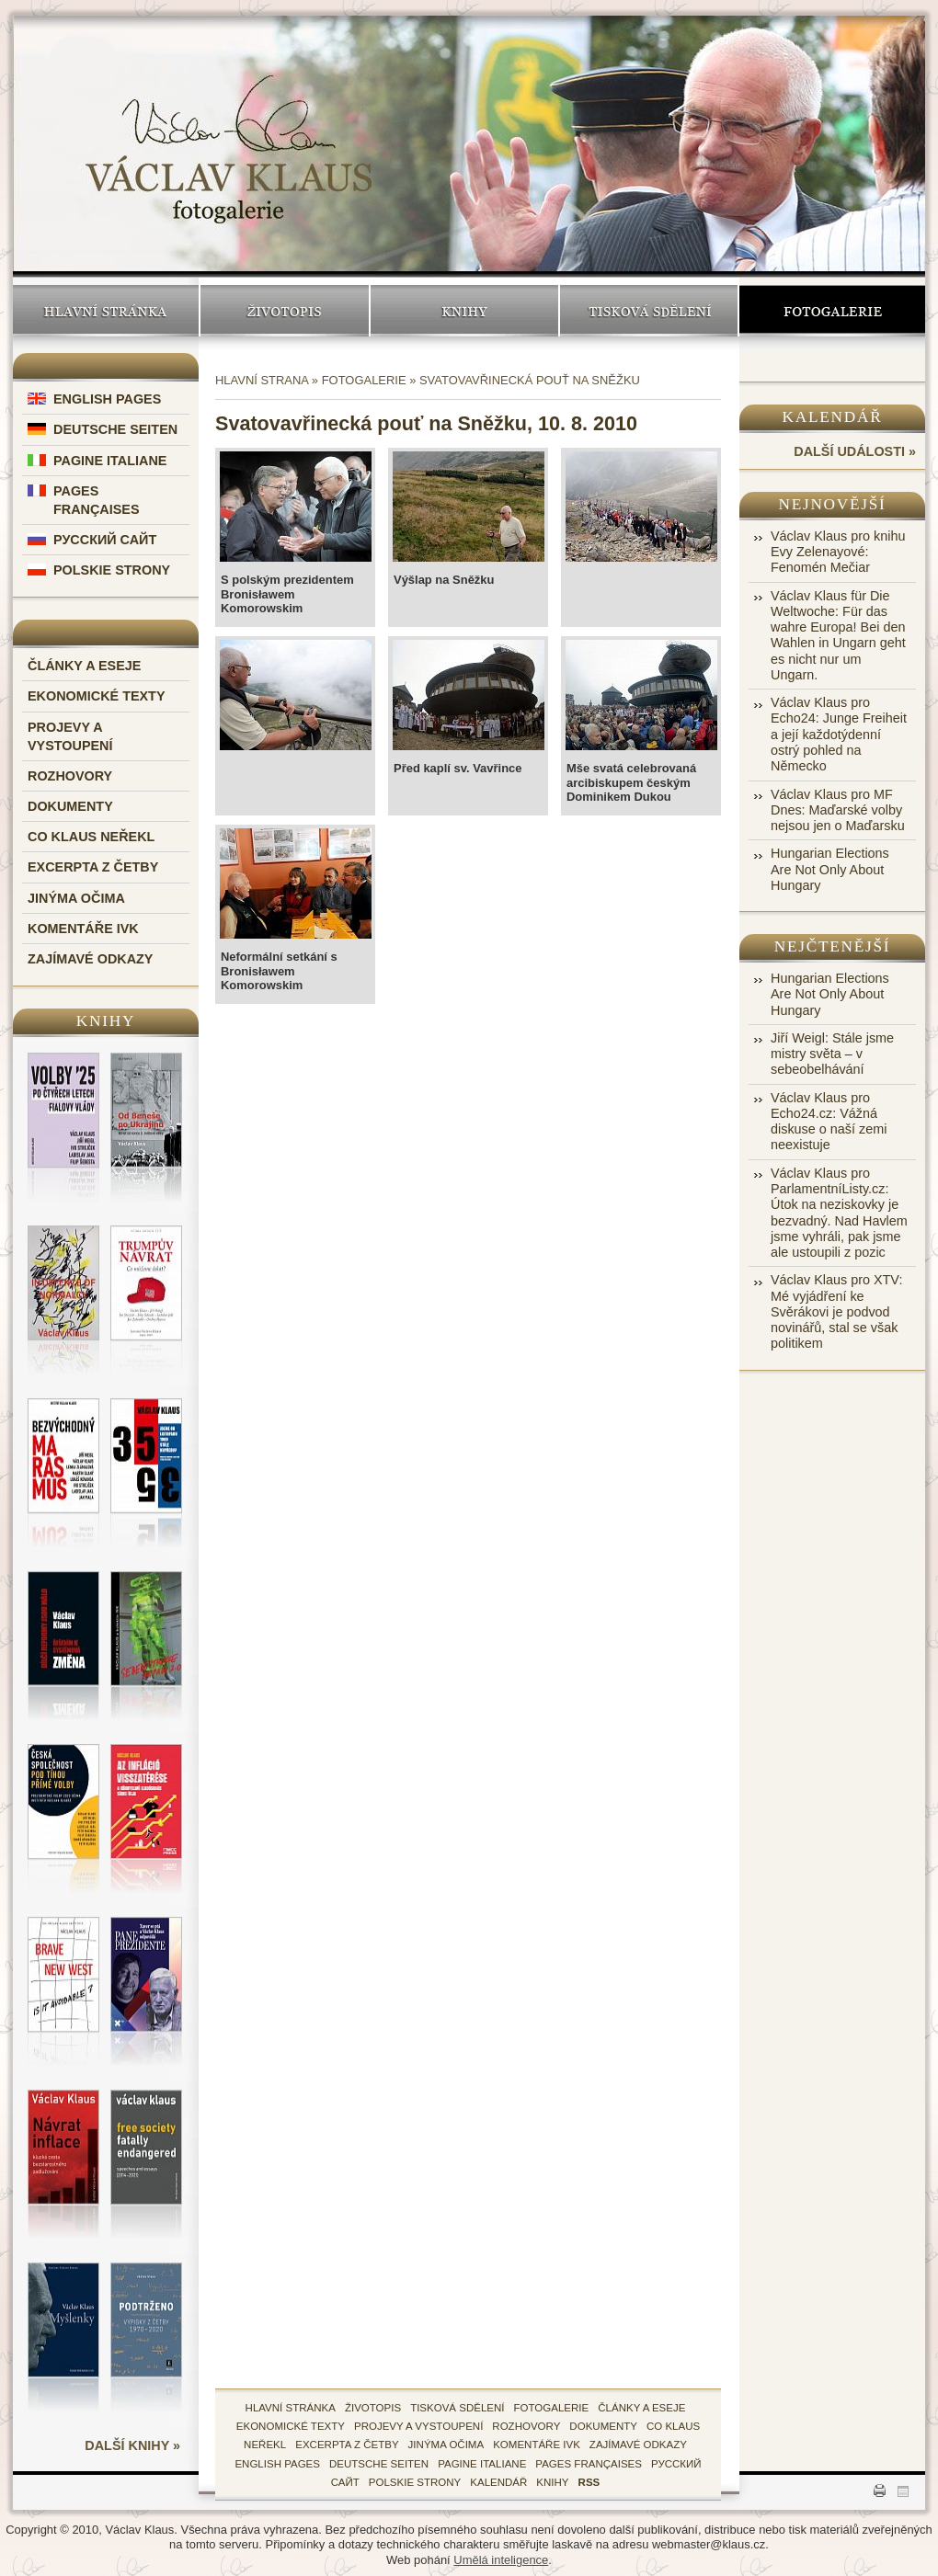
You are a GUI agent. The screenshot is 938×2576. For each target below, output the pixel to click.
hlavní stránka (291, 2407)
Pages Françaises (588, 2463)
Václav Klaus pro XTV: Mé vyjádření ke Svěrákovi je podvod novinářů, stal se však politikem (836, 1311)
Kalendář (833, 417)
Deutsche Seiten (115, 429)
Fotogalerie (832, 310)
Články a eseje (84, 665)
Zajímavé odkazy (90, 959)
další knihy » (132, 2445)
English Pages (107, 399)
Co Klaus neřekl (91, 836)
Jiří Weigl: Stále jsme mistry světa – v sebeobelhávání (832, 1054)
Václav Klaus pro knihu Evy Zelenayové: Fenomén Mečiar (838, 552)
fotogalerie (551, 2407)
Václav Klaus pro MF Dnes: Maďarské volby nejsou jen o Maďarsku (838, 810)
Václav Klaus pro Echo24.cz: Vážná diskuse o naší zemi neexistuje (829, 1121)
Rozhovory (70, 776)
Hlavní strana (261, 380)
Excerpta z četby (93, 867)
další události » (855, 451)
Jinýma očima (76, 898)
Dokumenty (70, 806)
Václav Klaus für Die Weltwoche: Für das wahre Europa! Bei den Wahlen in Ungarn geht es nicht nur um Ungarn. (838, 635)
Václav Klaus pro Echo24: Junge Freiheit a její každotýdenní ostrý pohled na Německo (839, 734)
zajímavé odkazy (638, 2444)
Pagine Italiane (109, 460)
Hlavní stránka (106, 310)
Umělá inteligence (500, 2560)
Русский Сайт (104, 539)
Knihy (464, 310)
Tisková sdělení (649, 310)
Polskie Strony (111, 570)
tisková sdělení (457, 2407)
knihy (552, 2482)
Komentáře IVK (83, 928)
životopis (373, 2407)
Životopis (284, 310)
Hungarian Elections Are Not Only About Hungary (830, 869)
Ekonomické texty (97, 696)
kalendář (498, 2482)
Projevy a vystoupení (418, 2426)
